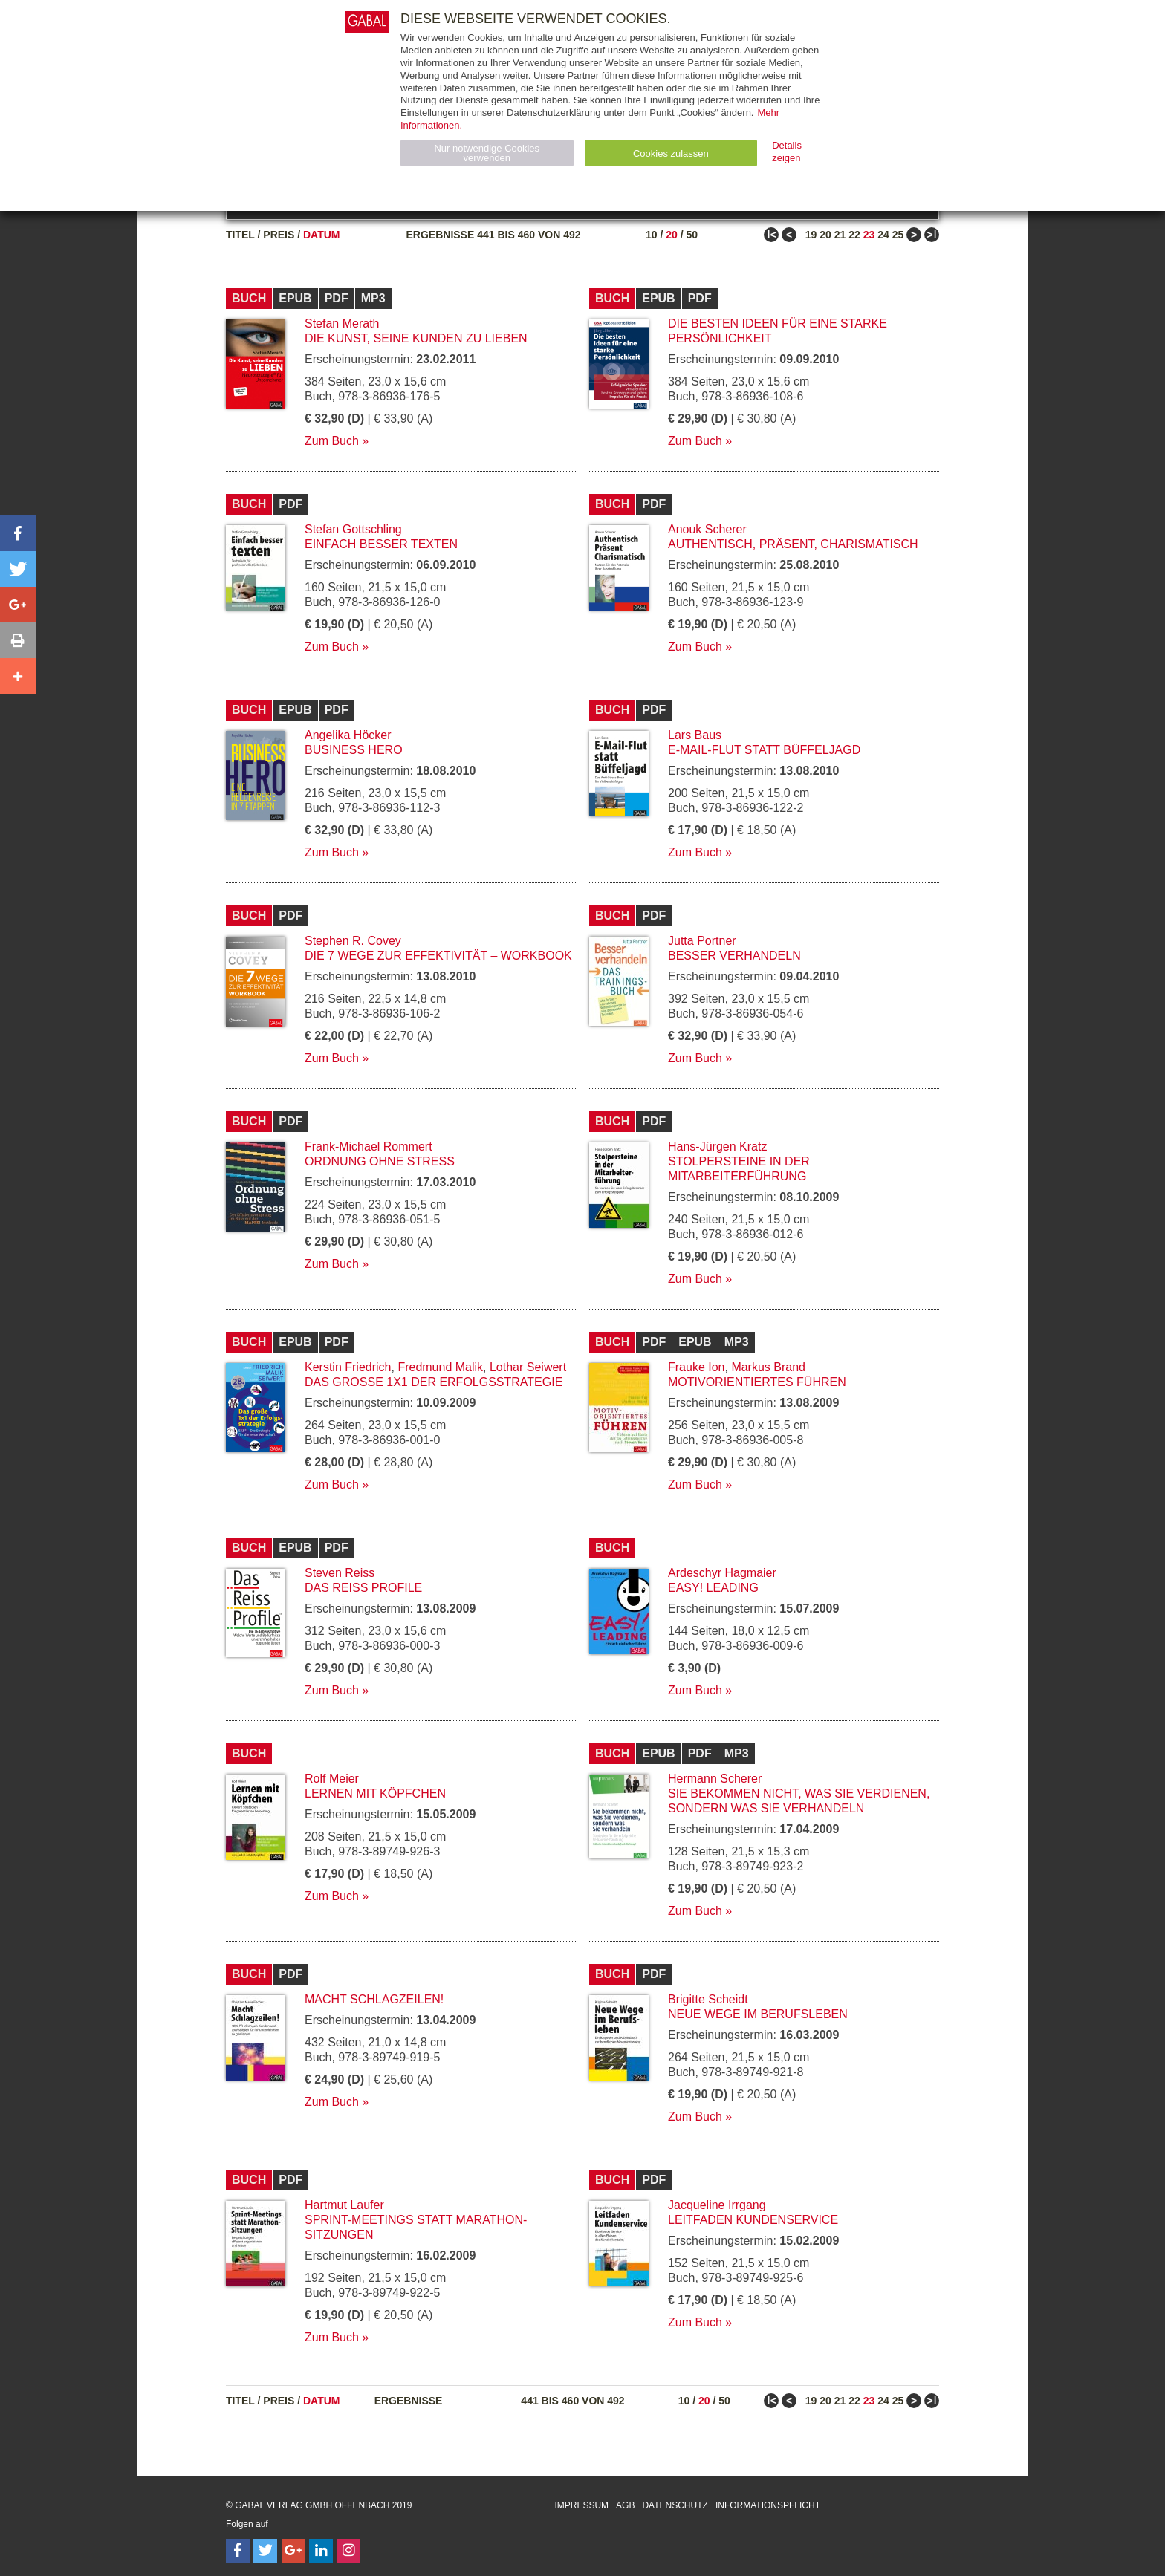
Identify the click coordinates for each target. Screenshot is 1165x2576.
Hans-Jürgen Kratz (717, 1146)
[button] (18, 533)
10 (652, 235)
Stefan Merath (342, 323)
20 (672, 235)
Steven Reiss (339, 1573)
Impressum (581, 2505)
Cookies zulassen (671, 153)
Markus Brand (768, 1367)
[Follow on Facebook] (238, 2551)
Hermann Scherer (715, 1778)
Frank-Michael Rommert (368, 1146)
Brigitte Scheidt (708, 1999)
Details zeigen (787, 151)
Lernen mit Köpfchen (375, 1793)
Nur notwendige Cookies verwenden (486, 153)
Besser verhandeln (734, 955)
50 (692, 235)
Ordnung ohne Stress (380, 1161)
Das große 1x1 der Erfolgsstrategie (433, 1382)
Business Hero (354, 750)
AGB (625, 2505)
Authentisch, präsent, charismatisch (793, 544)
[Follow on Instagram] (348, 2551)
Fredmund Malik (440, 1367)
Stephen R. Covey (353, 940)
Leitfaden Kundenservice (753, 2220)
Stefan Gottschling (353, 529)
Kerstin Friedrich (348, 1367)
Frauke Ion (696, 1367)
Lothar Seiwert (528, 1367)
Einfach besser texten (381, 544)
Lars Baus (694, 735)
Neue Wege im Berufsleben (758, 2014)
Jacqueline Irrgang (717, 2205)
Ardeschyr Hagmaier (722, 1573)
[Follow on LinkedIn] (321, 2551)
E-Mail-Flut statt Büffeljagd (764, 750)
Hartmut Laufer (344, 2205)
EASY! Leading (713, 1587)
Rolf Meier (332, 1778)
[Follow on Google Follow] (293, 2551)
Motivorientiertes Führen (757, 1382)
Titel (240, 235)
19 (811, 235)
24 (883, 235)
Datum (321, 235)
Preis (278, 235)
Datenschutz (674, 2505)
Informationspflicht (767, 2505)
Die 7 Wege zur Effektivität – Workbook (438, 955)
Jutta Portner (702, 940)
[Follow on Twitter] (265, 2551)
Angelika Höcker (348, 735)
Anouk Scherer (707, 529)
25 (898, 235)
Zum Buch (332, 441)
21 (840, 235)
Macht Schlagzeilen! (374, 1999)
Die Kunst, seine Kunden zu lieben (416, 338)
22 (854, 235)
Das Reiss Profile (363, 1587)
